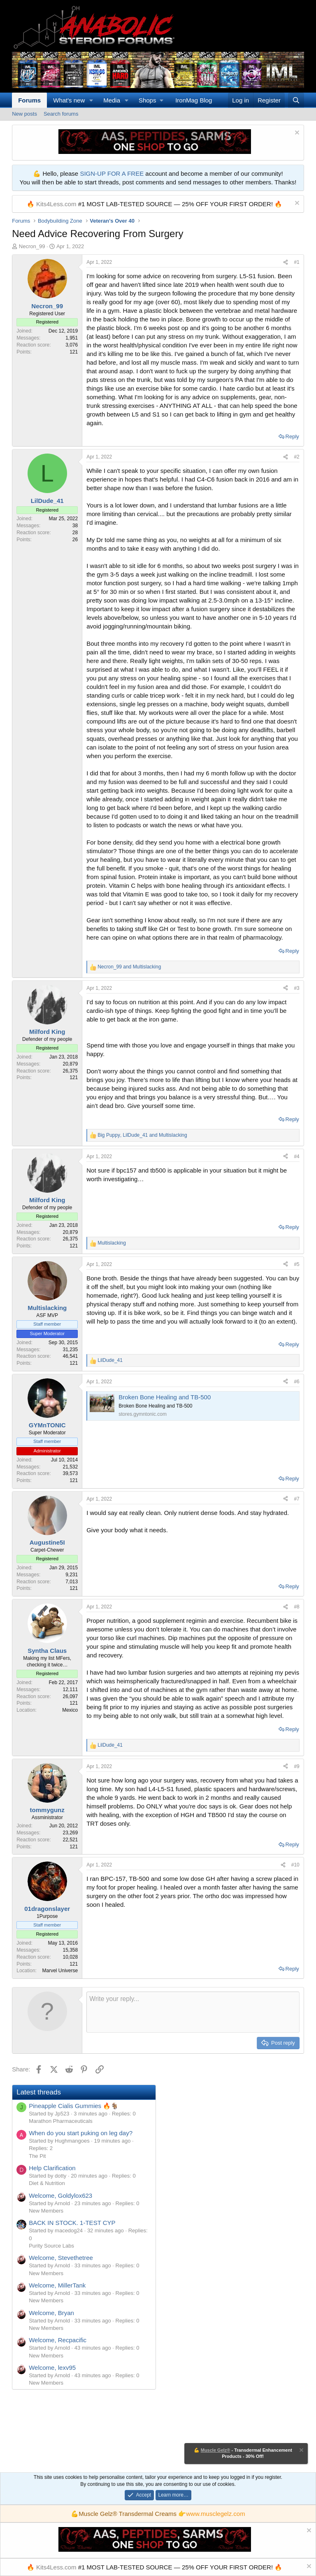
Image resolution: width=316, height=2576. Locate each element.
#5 (296, 1264)
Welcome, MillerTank (57, 2285)
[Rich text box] (193, 2012)
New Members (46, 2211)
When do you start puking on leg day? (80, 2132)
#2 (296, 457)
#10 (295, 1865)
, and (142, 1135)
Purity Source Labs (51, 2246)
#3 (296, 988)
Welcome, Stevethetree (61, 2257)
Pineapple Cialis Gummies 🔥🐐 (73, 2105)
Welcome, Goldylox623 (60, 2195)
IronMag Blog (193, 100)
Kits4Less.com (56, 203)
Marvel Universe (60, 1970)
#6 (296, 1382)
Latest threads (38, 2092)
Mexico (70, 1710)
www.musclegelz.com (215, 2513)
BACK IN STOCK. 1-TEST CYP (72, 2222)
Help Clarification (52, 2167)
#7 (296, 1499)
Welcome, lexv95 (52, 2367)
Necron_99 (32, 246)
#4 (296, 1156)
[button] (91, 100)
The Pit (37, 2156)
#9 (296, 1766)
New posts (24, 114)
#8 (296, 1607)
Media (111, 100)
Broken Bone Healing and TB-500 (164, 1397)
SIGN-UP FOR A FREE (112, 173)
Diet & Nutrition (47, 2183)
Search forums (61, 114)
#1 (296, 262)
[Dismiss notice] (296, 133)
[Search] (296, 100)
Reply (292, 436)
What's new (69, 100)
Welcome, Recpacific (57, 2339)
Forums (29, 100)
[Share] (285, 262)
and (129, 967)
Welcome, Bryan (51, 2312)
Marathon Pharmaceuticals (61, 2121)
